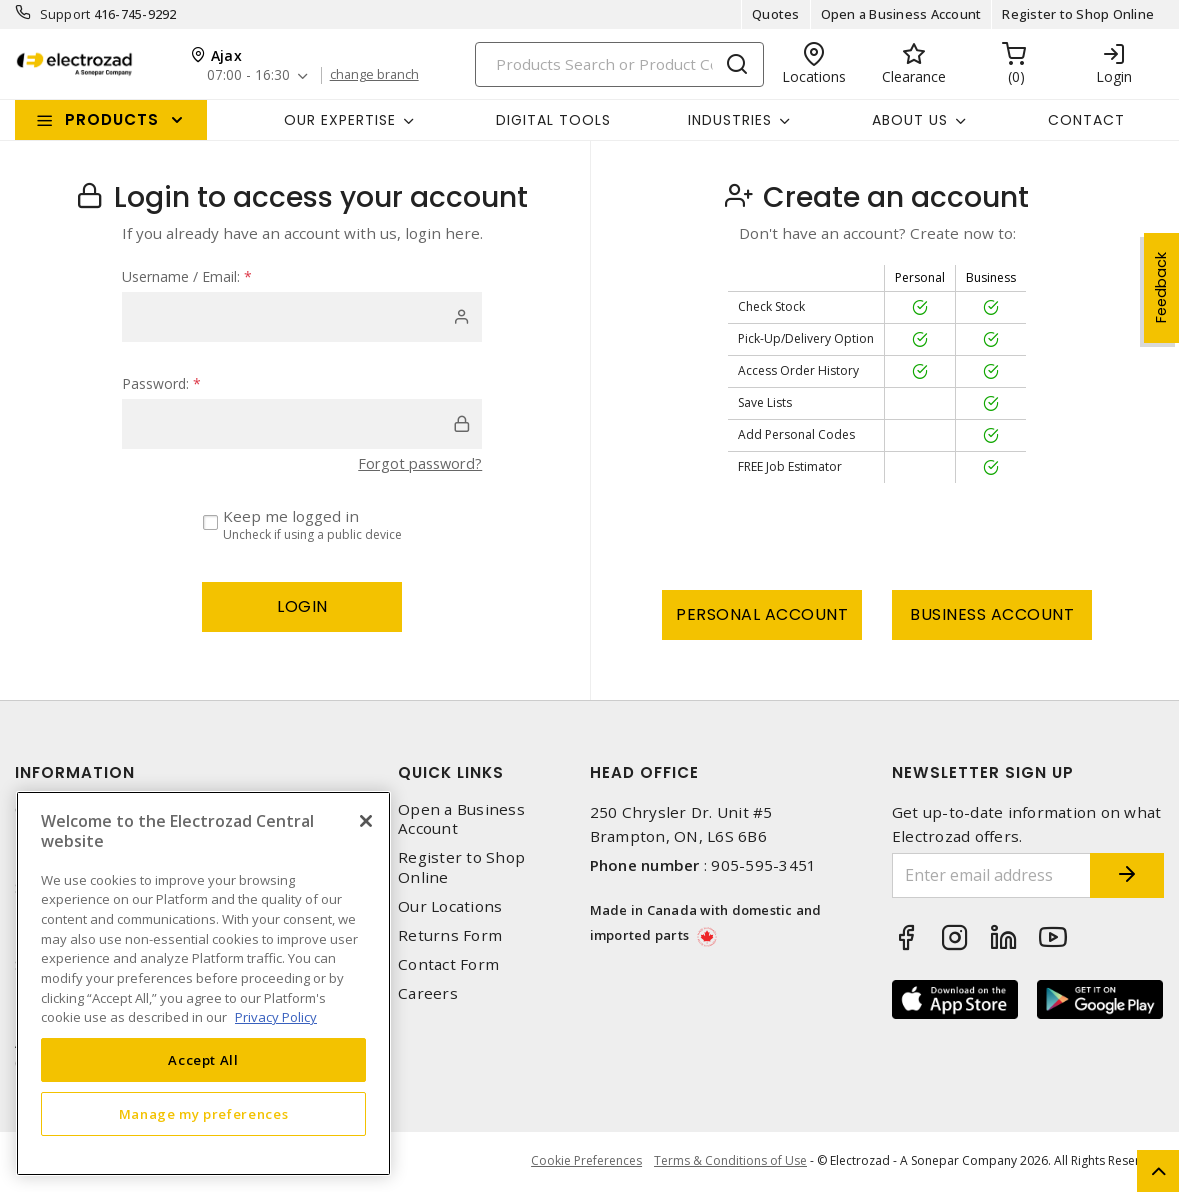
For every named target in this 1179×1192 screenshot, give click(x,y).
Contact (1086, 120)
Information (75, 772)
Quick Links (451, 772)
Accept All (203, 1060)
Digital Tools (553, 120)
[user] (302, 317)
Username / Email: (187, 276)
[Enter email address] (978, 875)
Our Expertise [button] (340, 120)
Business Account (992, 614)
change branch (377, 75)
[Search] (619, 64)
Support (65, 14)
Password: (161, 383)
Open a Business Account (901, 14)
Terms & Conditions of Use (730, 1161)
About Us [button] (910, 120)
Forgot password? (417, 463)
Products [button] (112, 119)
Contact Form (448, 964)
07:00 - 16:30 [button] (249, 75)
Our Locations (450, 906)
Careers (428, 993)
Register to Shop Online (1078, 14)
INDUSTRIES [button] (730, 120)
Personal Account (762, 614)
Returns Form (450, 935)
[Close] (366, 821)
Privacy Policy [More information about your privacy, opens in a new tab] (276, 1017)
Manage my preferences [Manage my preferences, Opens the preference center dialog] (204, 1114)
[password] (302, 424)
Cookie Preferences (583, 1162)
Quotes (776, 14)
